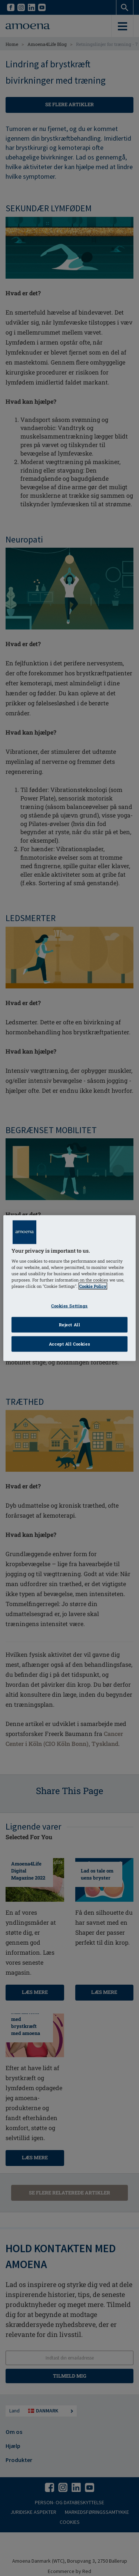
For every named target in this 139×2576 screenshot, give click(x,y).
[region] (69, 1288)
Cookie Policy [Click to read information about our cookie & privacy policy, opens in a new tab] (92, 1286)
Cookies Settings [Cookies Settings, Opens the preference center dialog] (69, 1306)
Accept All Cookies (69, 1344)
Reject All (69, 1324)
